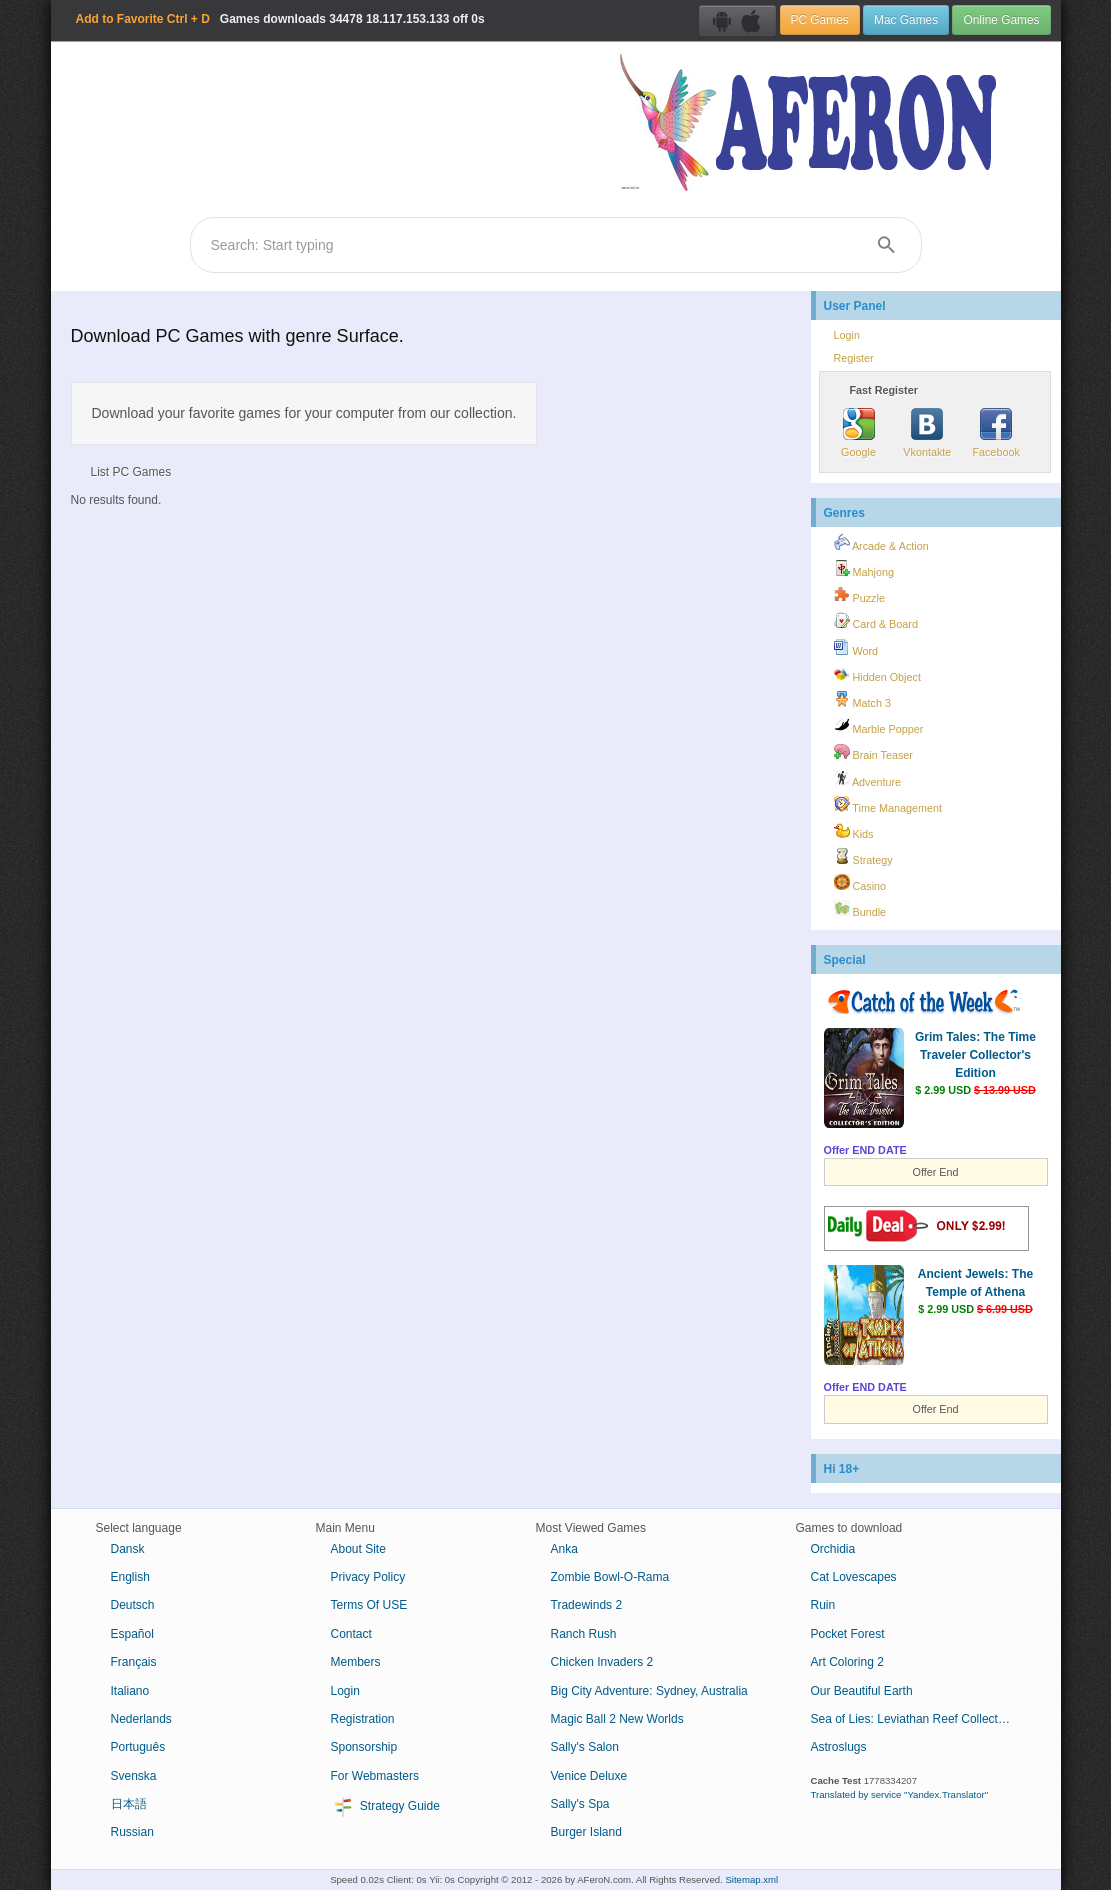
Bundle (860, 909)
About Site (358, 1549)
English (130, 1577)
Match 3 (862, 700)
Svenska (134, 1776)
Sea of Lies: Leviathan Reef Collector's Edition (918, 1719)
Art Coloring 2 (847, 1662)
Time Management (888, 805)
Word (856, 648)
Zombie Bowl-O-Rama (610, 1577)
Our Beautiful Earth (862, 1691)
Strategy (863, 857)
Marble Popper (879, 726)
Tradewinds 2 (587, 1605)
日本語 (129, 1804)
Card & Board (876, 621)
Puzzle (859, 595)
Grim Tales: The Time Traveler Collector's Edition (975, 1055)
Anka (564, 1549)
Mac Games (906, 20)
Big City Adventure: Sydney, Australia (649, 1691)
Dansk (128, 1549)
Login (847, 335)
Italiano (130, 1691)
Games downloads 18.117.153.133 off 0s (280, 19)
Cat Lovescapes (854, 1577)
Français (134, 1662)
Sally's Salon (585, 1747)
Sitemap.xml (751, 1879)
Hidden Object (877, 674)
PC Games (820, 20)
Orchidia (833, 1549)
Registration (363, 1719)
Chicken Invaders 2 (602, 1662)
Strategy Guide (385, 1807)
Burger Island (586, 1832)
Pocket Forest (848, 1634)
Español (132, 1634)
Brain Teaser (873, 752)
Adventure (868, 779)
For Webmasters (375, 1776)
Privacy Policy (368, 1577)
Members (356, 1662)
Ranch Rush (584, 1634)
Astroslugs (839, 1747)
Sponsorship (364, 1747)
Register (854, 358)
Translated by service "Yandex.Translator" (900, 1794)
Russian (132, 1832)
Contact (351, 1634)
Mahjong (864, 569)
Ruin (823, 1605)
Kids (854, 831)
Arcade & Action (881, 543)
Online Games (1001, 20)
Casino (860, 883)
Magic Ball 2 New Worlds (617, 1719)
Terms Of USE (369, 1605)
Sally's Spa (580, 1804)
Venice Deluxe (589, 1776)
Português (138, 1747)
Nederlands (141, 1719)
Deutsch (133, 1605)
